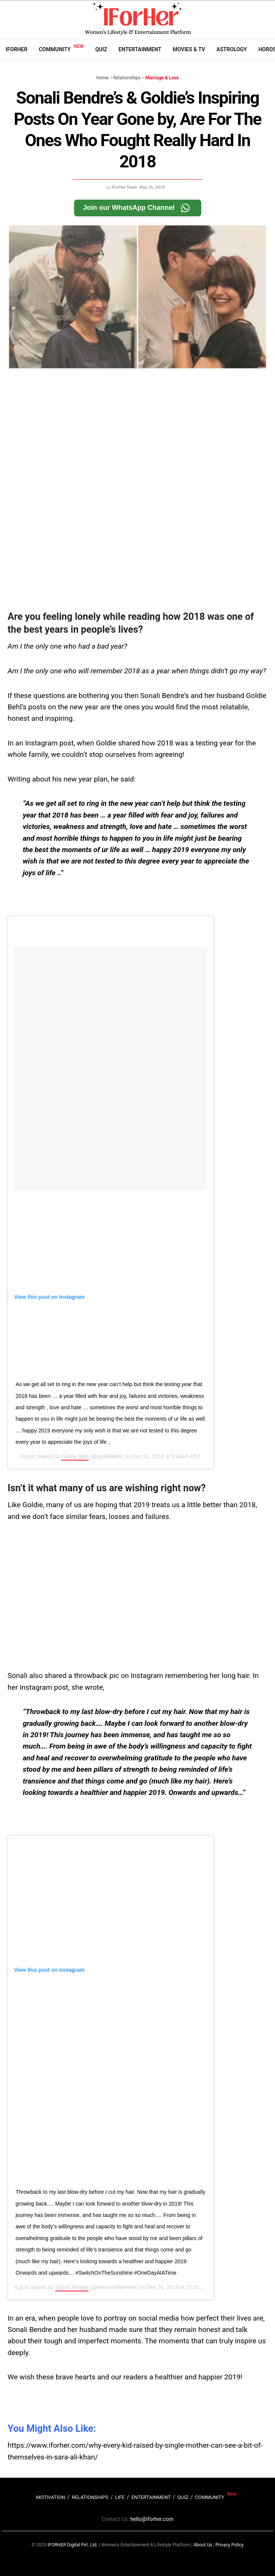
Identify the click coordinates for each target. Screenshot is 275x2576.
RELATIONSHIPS (90, 2497)
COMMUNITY (209, 2497)
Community (55, 49)
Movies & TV (189, 49)
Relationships (127, 77)
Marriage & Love (162, 77)
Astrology (232, 49)
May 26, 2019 (152, 187)
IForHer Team (124, 187)
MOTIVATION (50, 2497)
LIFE (120, 2497)
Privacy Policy (229, 2545)
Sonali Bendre (72, 2287)
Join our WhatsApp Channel (137, 208)
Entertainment (140, 49)
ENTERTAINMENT (151, 2497)
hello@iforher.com (152, 2519)
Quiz (101, 49)
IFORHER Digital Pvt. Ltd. (72, 2545)
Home (102, 77)
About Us (202, 2545)
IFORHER (16, 49)
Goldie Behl (75, 1456)
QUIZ (182, 2497)
